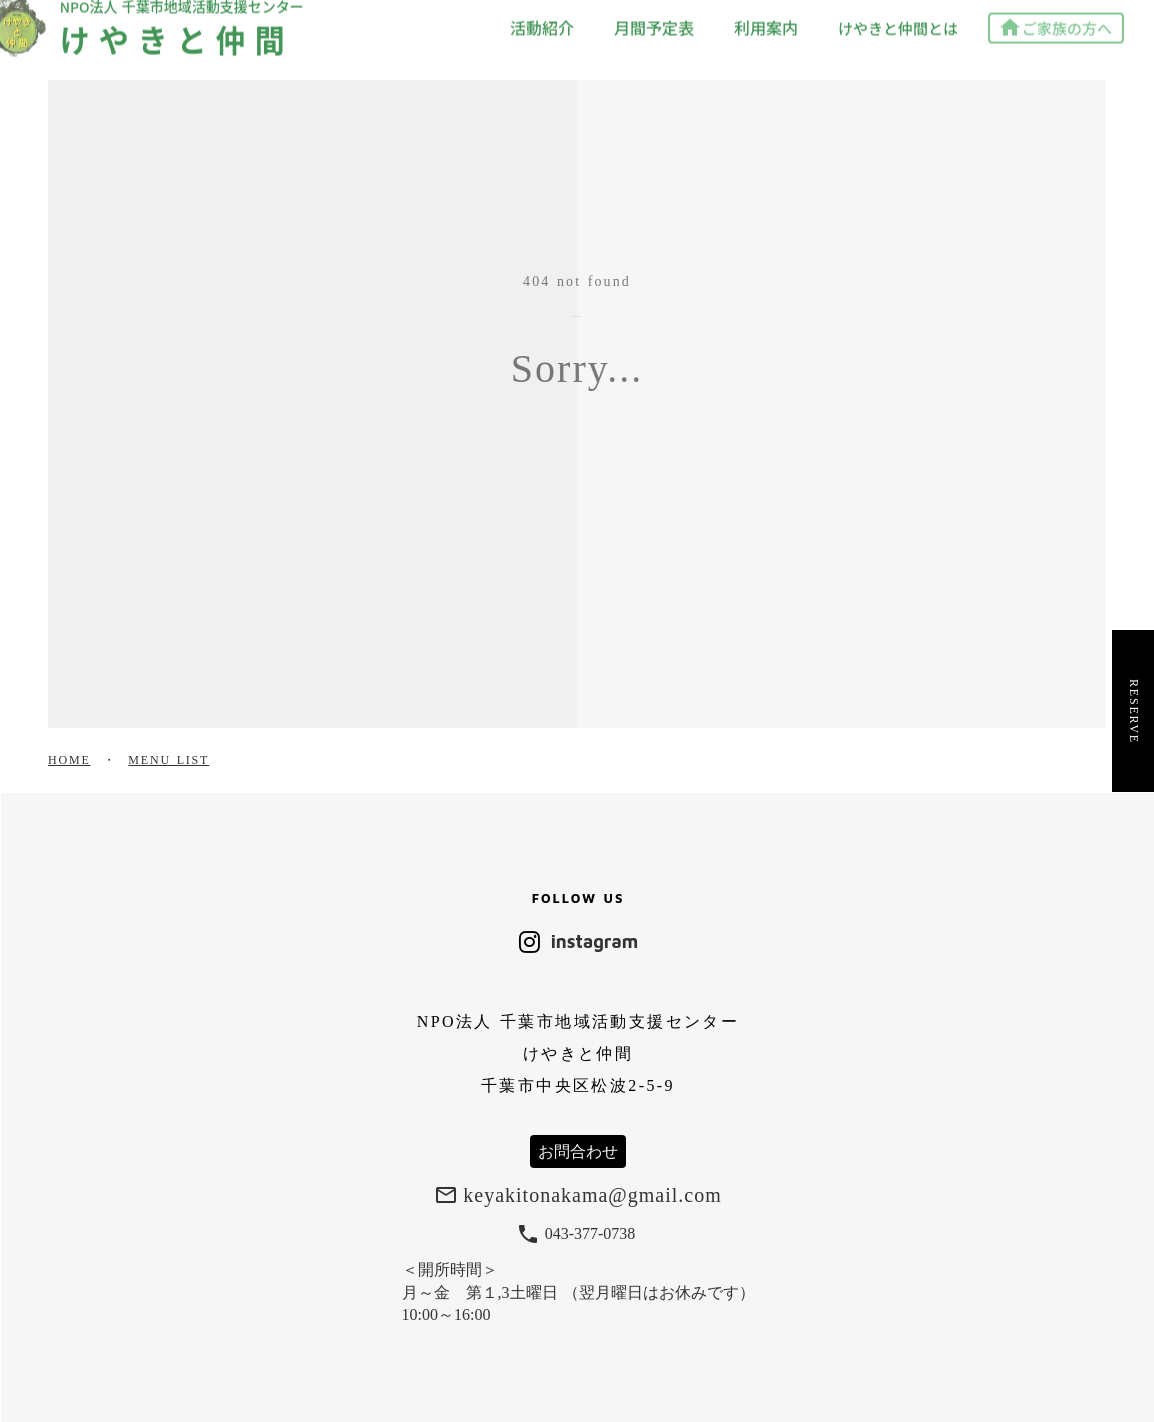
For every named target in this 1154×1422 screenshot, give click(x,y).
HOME (69, 760)
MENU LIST (168, 760)
